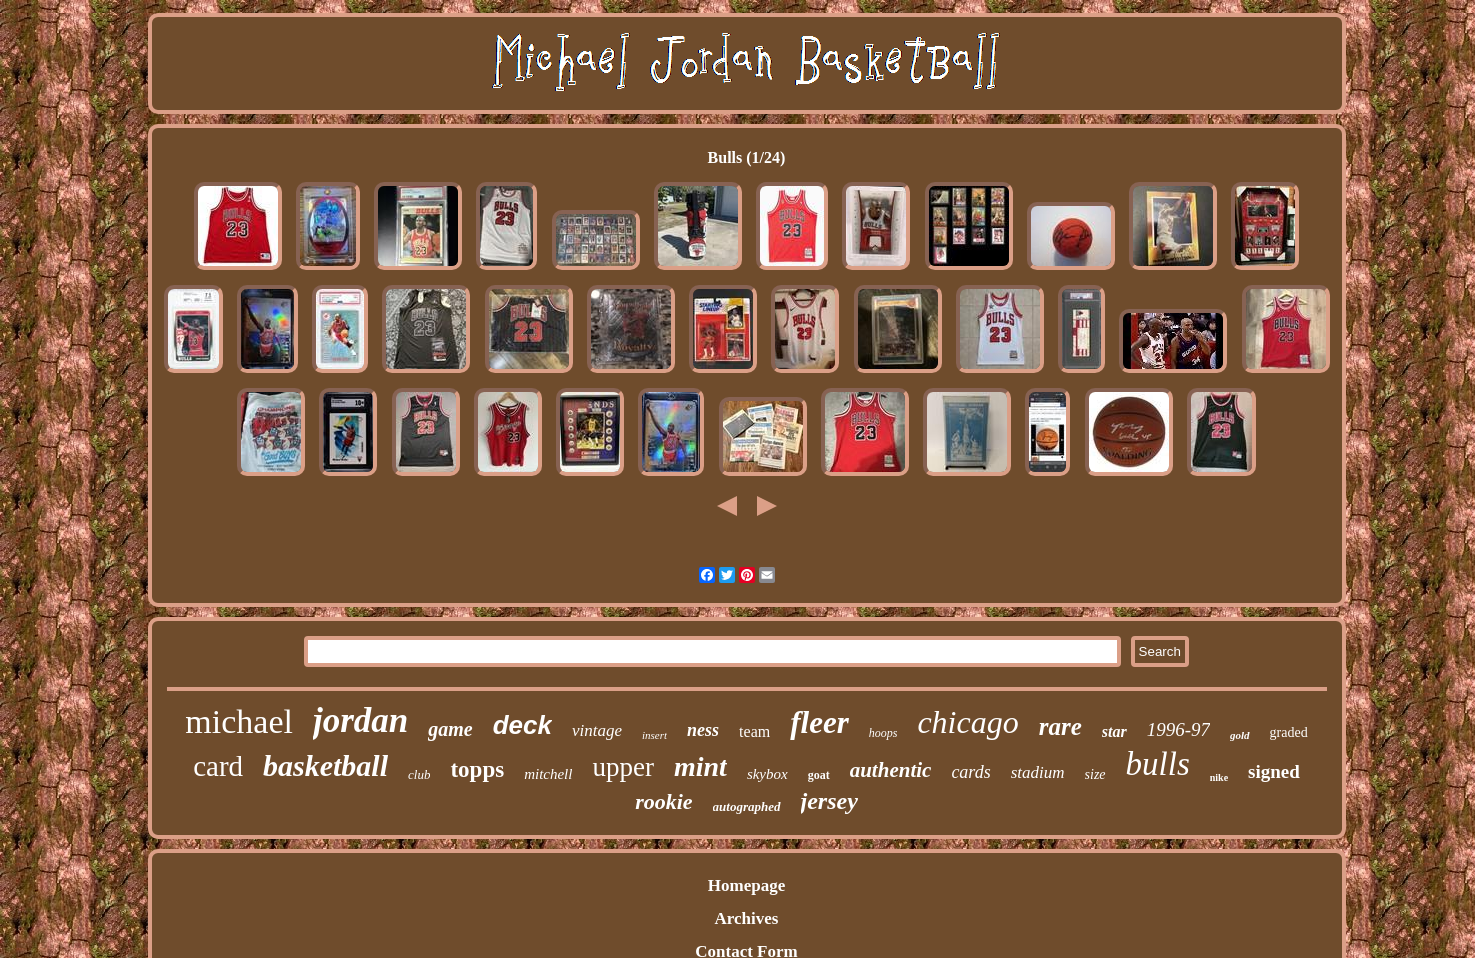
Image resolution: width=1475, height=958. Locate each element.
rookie (663, 801)
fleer (819, 722)
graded (1289, 732)
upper (622, 767)
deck (522, 725)
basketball (325, 765)
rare (1060, 726)
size (1095, 774)
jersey (829, 801)
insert (654, 735)
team (754, 731)
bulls (1158, 764)
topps (477, 769)
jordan (360, 720)
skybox (767, 774)
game (450, 729)
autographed (747, 806)
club (419, 774)
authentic (891, 770)
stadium (1038, 772)
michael (239, 721)
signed (1274, 771)
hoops (883, 733)
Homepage (746, 885)
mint (700, 766)
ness (703, 730)
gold (1240, 735)
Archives (747, 918)
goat (819, 775)
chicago (967, 722)
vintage (597, 730)
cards (970, 772)
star (1114, 731)
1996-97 (1178, 729)
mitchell (548, 774)
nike (1219, 777)
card (218, 766)
